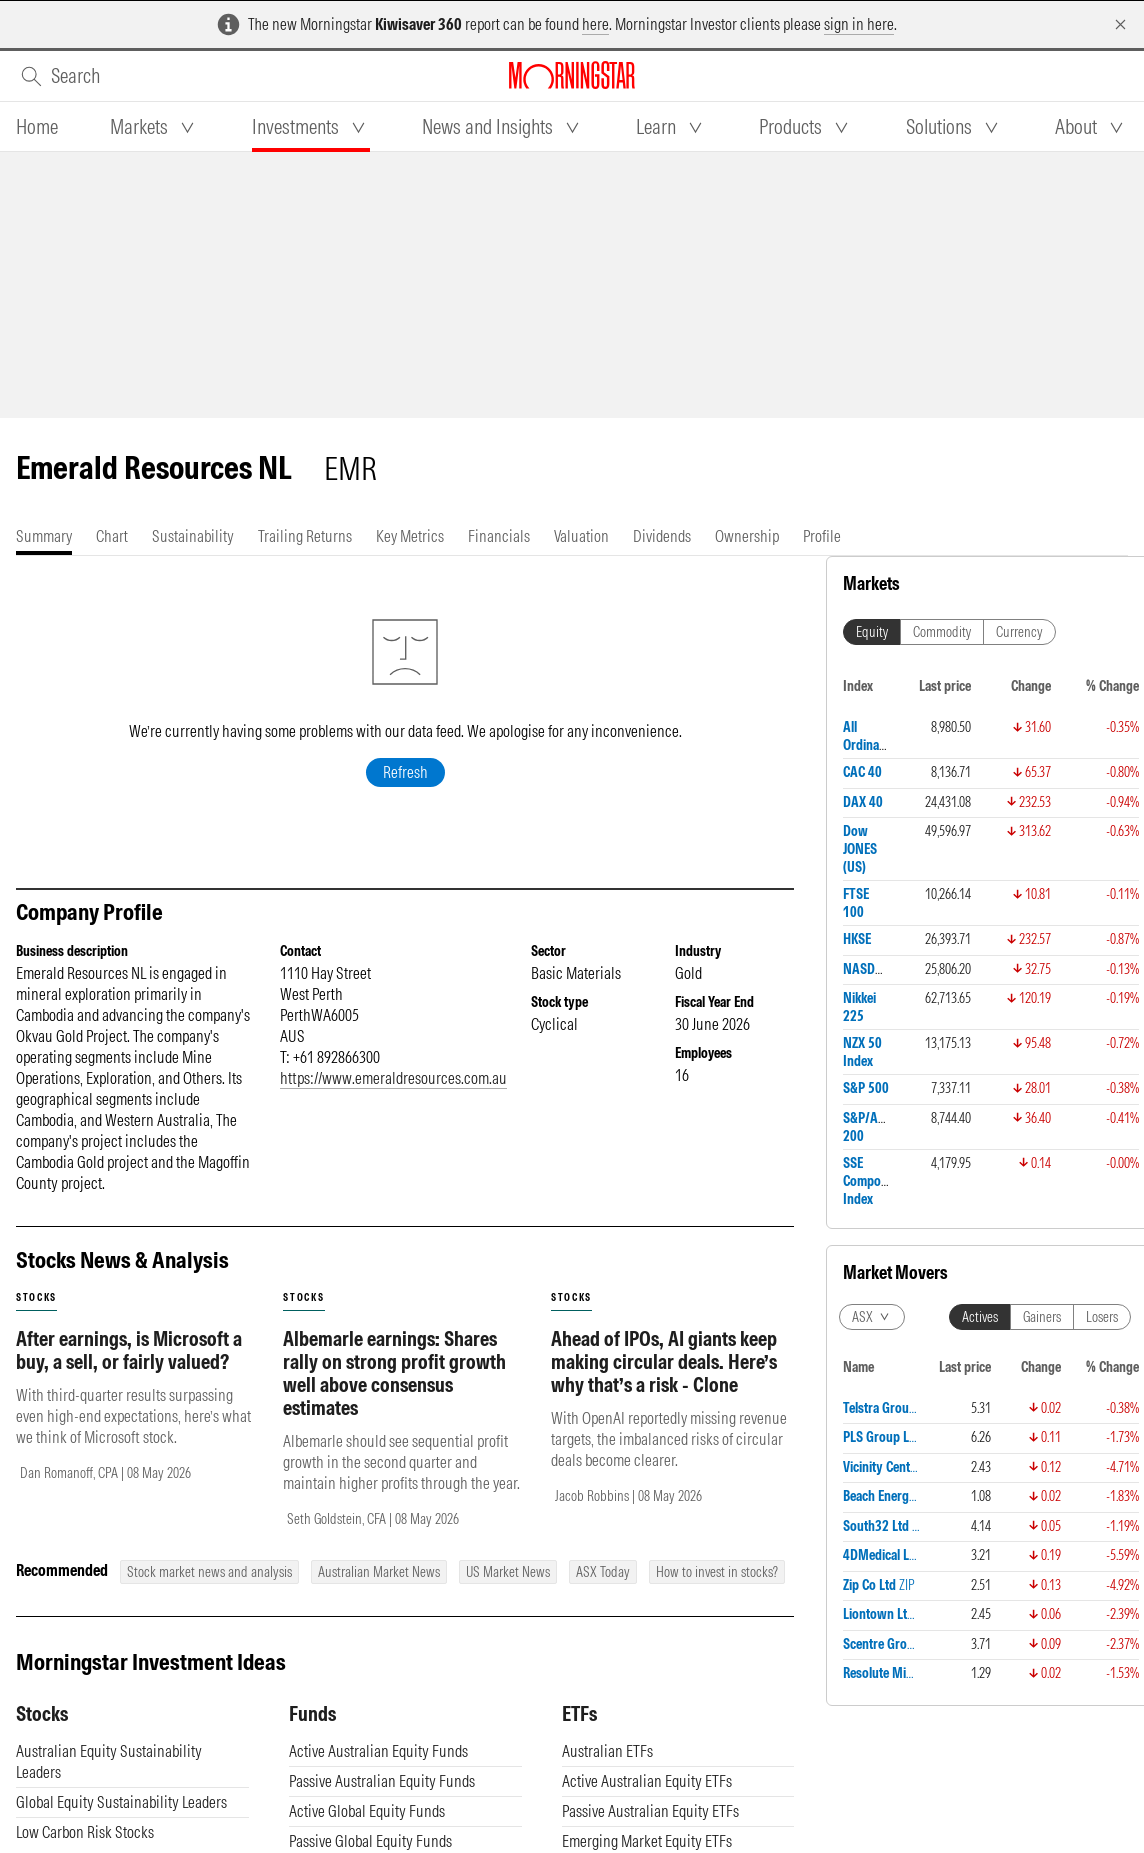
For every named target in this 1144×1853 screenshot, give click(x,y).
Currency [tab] (1019, 632)
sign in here (859, 24)
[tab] (37, 127)
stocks (36, 1297)
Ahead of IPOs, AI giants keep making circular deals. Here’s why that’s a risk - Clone (664, 1361)
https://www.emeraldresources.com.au (393, 1078)
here (595, 24)
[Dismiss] (1120, 24)
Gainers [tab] (1042, 1317)
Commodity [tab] (942, 632)
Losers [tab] (1102, 1317)
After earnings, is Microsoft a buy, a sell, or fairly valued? (129, 1350)
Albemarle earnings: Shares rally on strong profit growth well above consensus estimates (394, 1373)
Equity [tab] (872, 632)
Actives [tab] (980, 1317)
